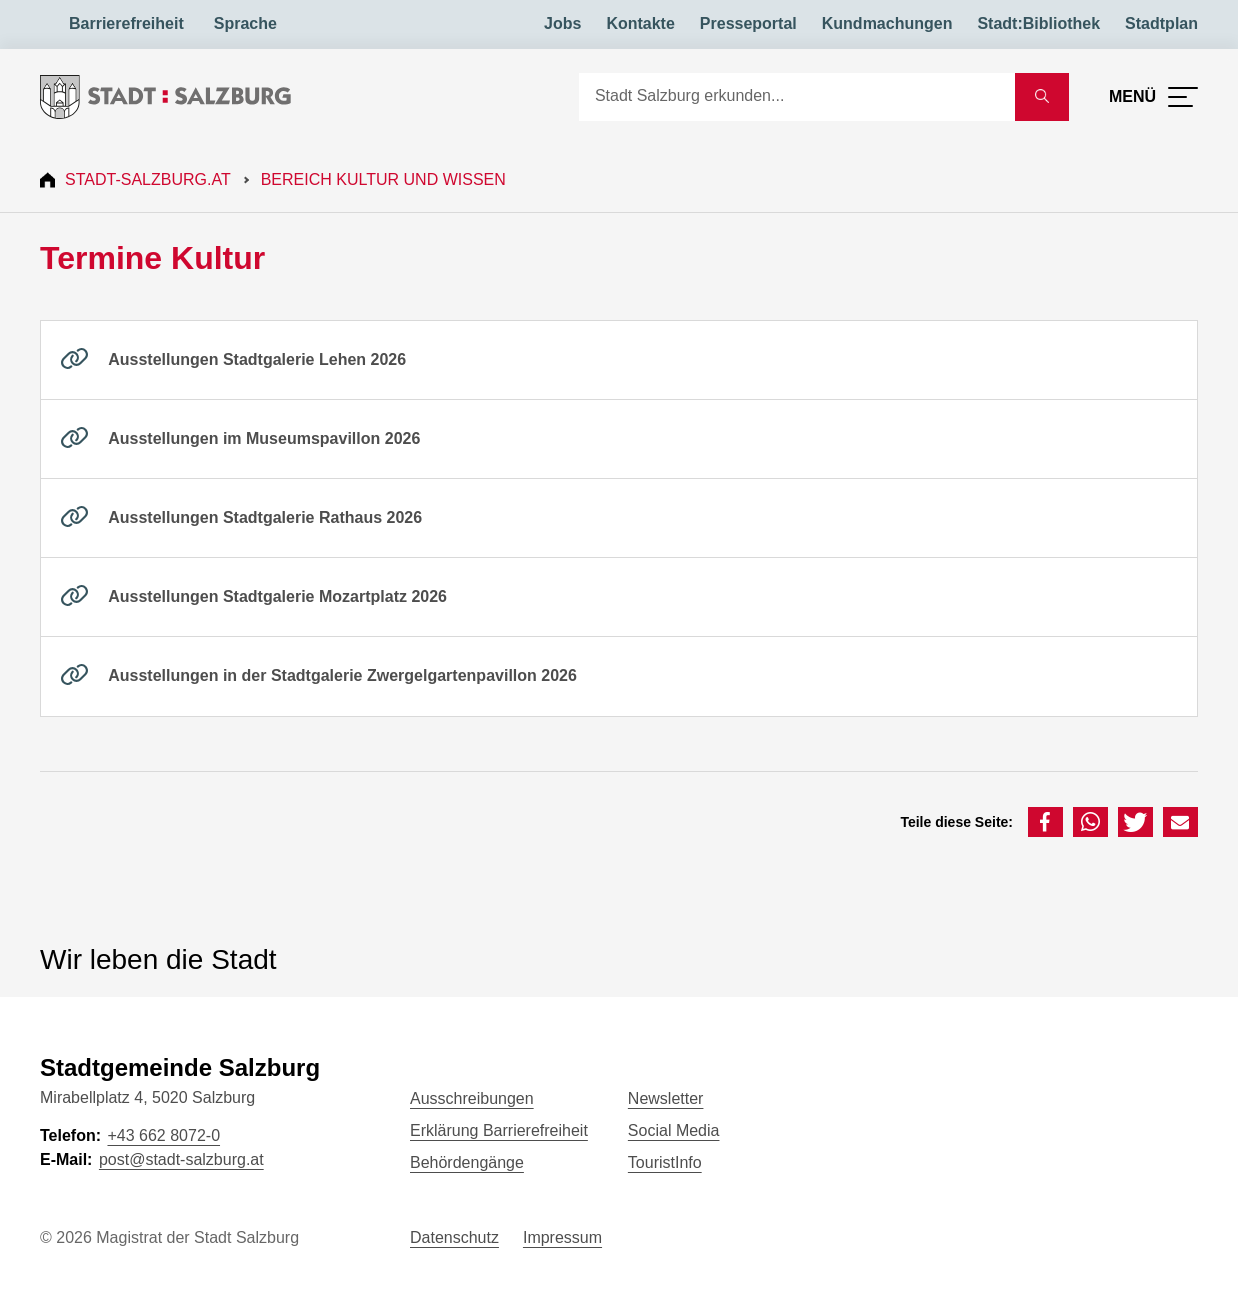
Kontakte (640, 23)
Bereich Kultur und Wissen (383, 179)
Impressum (562, 1237)
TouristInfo (665, 1162)
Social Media (674, 1130)
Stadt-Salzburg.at (148, 179)
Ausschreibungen (472, 1098)
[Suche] (797, 97)
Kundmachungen (887, 23)
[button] (1045, 822)
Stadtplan (1161, 23)
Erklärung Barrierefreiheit (499, 1130)
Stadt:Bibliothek (1038, 23)
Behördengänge (467, 1162)
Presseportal (748, 23)
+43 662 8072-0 (163, 1135)
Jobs (562, 23)
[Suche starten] (1042, 97)
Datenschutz (454, 1237)
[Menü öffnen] (1153, 97)
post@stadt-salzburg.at (181, 1159)
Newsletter (666, 1098)
